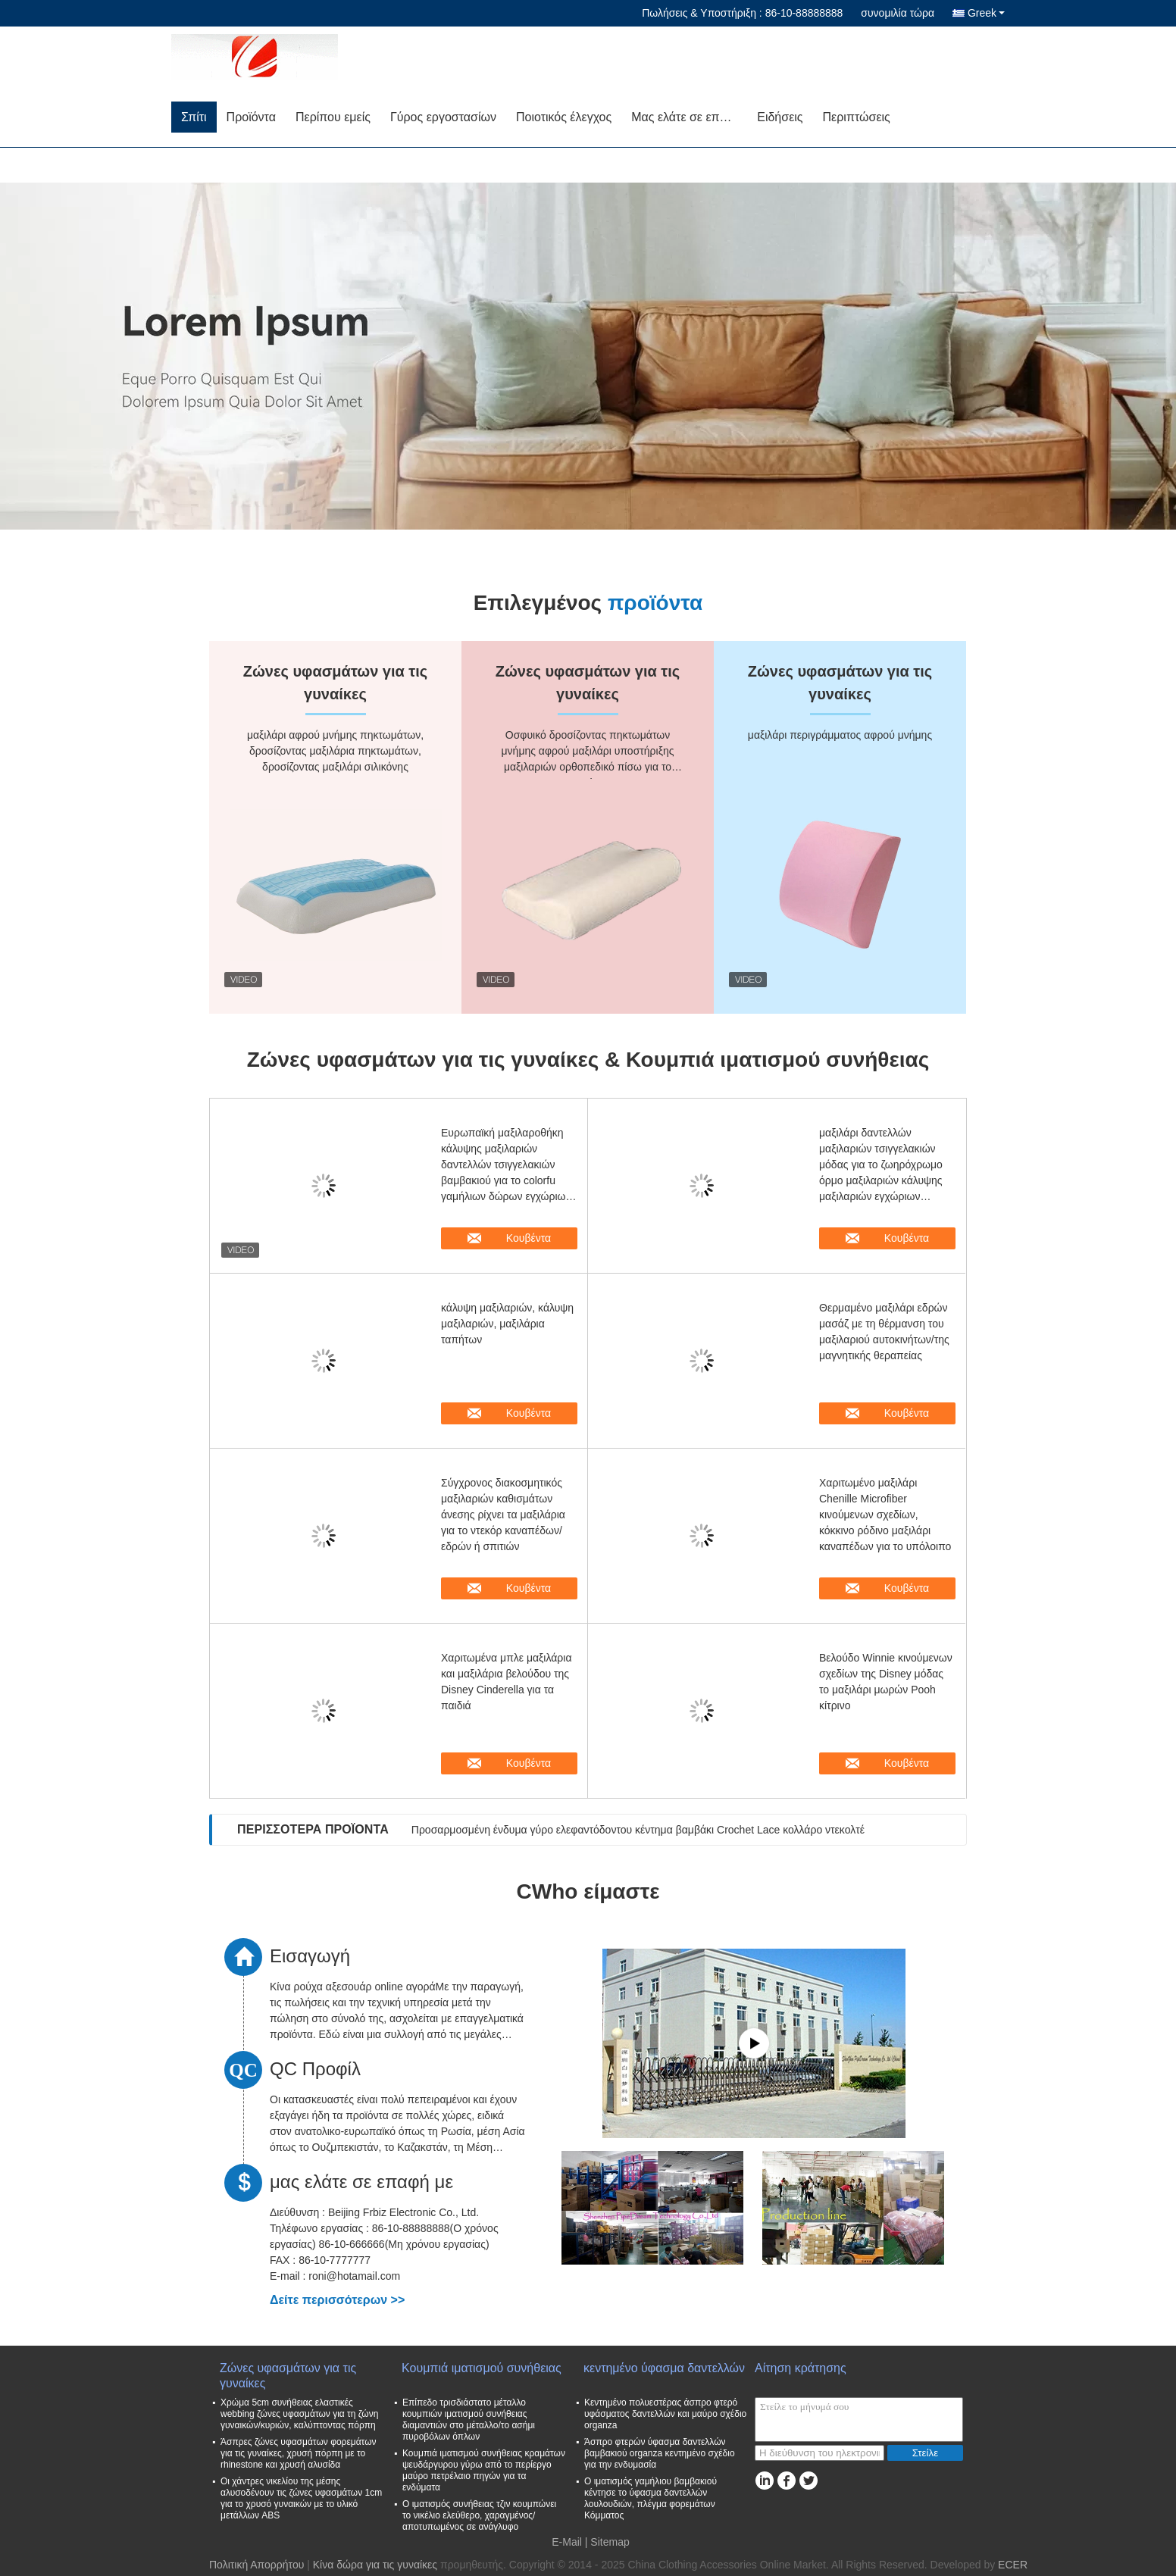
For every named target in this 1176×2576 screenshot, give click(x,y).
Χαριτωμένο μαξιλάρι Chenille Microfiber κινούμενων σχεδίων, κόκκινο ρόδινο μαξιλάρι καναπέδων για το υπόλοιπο (885, 1514)
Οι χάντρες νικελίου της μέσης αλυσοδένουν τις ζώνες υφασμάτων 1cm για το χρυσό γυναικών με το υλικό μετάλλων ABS (301, 2498)
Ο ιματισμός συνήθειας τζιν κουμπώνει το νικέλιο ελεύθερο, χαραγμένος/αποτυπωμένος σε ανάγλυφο (479, 2515)
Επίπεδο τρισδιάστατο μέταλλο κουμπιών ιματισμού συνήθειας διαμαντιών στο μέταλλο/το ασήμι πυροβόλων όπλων (468, 2419)
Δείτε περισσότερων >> (337, 2299)
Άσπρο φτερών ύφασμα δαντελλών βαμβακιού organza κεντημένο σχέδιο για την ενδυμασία (659, 2453)
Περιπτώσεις (856, 117)
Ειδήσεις (779, 117)
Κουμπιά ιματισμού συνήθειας (481, 2368)
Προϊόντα (251, 117)
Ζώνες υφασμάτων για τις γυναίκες (288, 2376)
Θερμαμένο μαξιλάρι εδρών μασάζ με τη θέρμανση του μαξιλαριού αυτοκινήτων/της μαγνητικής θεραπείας (884, 1331)
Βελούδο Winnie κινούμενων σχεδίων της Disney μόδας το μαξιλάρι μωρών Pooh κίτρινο (885, 1682)
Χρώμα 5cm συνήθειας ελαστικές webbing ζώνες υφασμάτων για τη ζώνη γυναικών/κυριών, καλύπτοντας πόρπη (299, 2414)
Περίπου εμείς (333, 117)
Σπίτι (194, 117)
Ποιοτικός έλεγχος (563, 117)
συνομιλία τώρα (897, 13)
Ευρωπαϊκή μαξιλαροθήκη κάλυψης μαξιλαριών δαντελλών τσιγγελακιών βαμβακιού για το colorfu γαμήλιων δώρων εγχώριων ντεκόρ (506, 1166)
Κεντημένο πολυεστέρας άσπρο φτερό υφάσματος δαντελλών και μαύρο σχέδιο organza (665, 2414)
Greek (986, 13)
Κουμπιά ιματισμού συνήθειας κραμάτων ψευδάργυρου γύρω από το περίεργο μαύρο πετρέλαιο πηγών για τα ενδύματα (483, 2470)
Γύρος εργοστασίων (443, 117)
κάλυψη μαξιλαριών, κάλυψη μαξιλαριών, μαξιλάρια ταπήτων (507, 1324)
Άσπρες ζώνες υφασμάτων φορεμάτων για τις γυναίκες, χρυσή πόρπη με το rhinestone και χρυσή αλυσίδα (298, 2453)
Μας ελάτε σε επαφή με (689, 117)
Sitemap (609, 2542)
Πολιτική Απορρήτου (256, 2565)
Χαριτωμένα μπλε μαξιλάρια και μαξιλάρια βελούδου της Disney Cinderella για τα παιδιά (506, 1682)
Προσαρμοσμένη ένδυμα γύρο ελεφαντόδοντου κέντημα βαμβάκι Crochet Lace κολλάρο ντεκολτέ (638, 1830)
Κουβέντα (519, 1238)
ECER (1012, 2565)
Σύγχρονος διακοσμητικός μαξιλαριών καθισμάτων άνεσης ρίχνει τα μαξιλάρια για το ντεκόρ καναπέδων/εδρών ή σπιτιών (503, 1514)
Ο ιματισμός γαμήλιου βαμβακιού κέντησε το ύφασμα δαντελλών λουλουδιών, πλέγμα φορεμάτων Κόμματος (650, 2498)
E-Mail (567, 2542)
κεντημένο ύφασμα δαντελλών (664, 2368)
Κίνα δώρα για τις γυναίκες (375, 2565)
